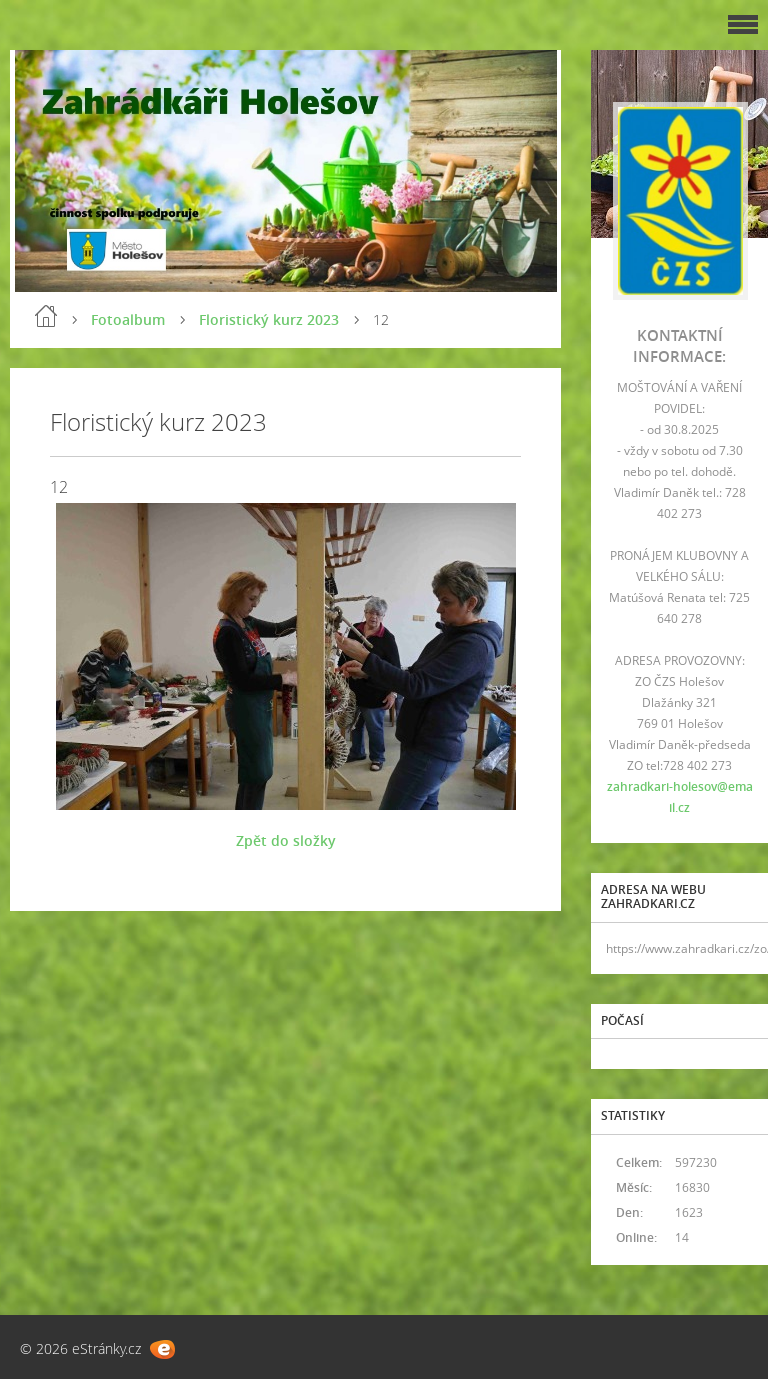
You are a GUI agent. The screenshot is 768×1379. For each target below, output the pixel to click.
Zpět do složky (286, 840)
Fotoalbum (128, 319)
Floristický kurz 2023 (269, 319)
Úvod (46, 316)
